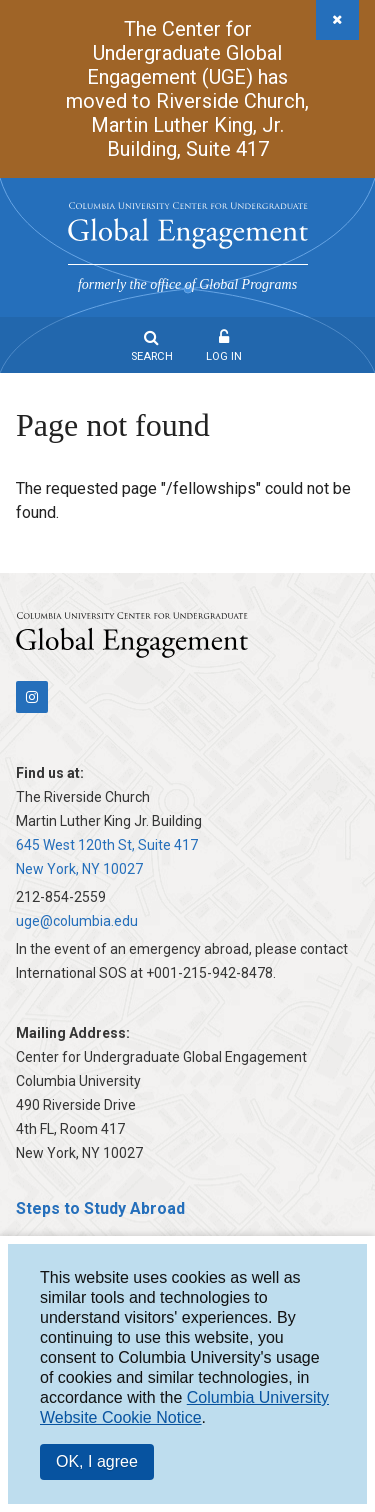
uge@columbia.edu (77, 921)
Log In (224, 356)
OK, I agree (97, 1461)
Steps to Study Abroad (100, 1208)
